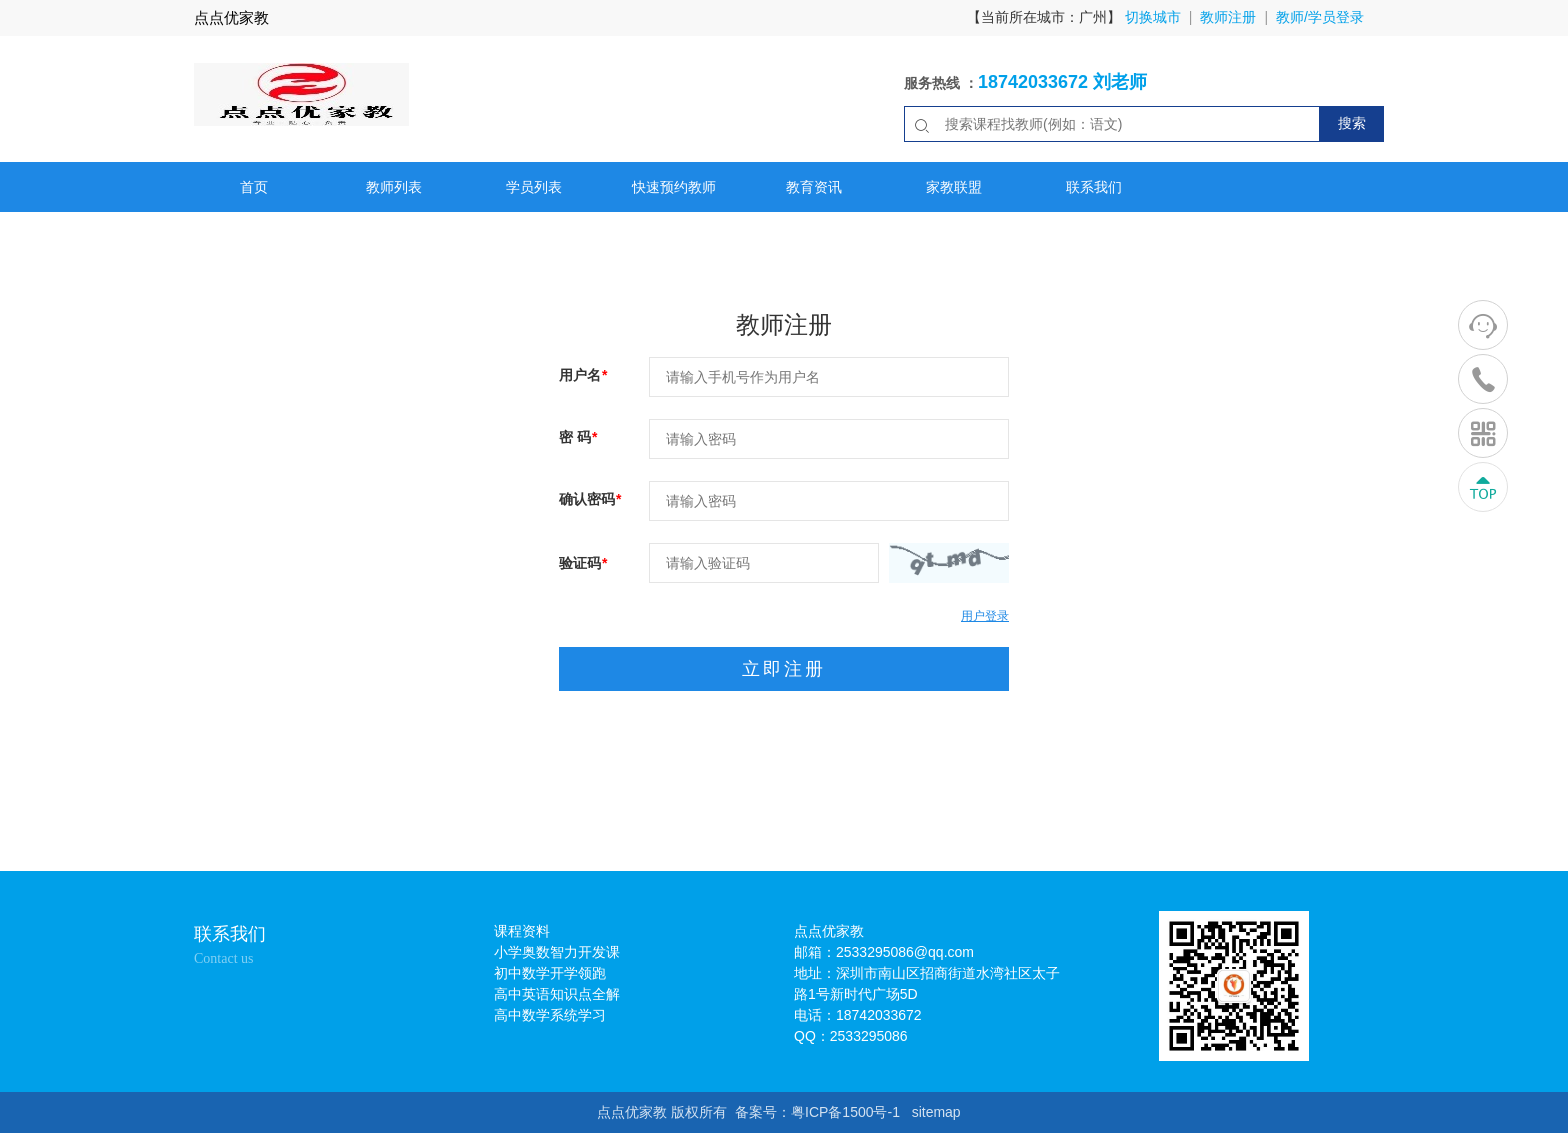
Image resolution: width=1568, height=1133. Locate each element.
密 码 (578, 437)
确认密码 (590, 499)
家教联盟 (954, 187)
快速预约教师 (674, 187)
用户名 (583, 375)
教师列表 (394, 187)
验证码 (583, 563)
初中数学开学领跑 (550, 973)
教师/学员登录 (1320, 17)
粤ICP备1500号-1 (845, 1112)
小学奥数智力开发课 (557, 952)
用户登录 (985, 616)
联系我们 (1094, 187)
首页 (254, 187)
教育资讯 (814, 187)
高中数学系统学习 (550, 1015)
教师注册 (1228, 17)
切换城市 (1153, 17)
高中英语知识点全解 (557, 994)
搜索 (1352, 123)
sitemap (936, 1112)
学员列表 (534, 187)
